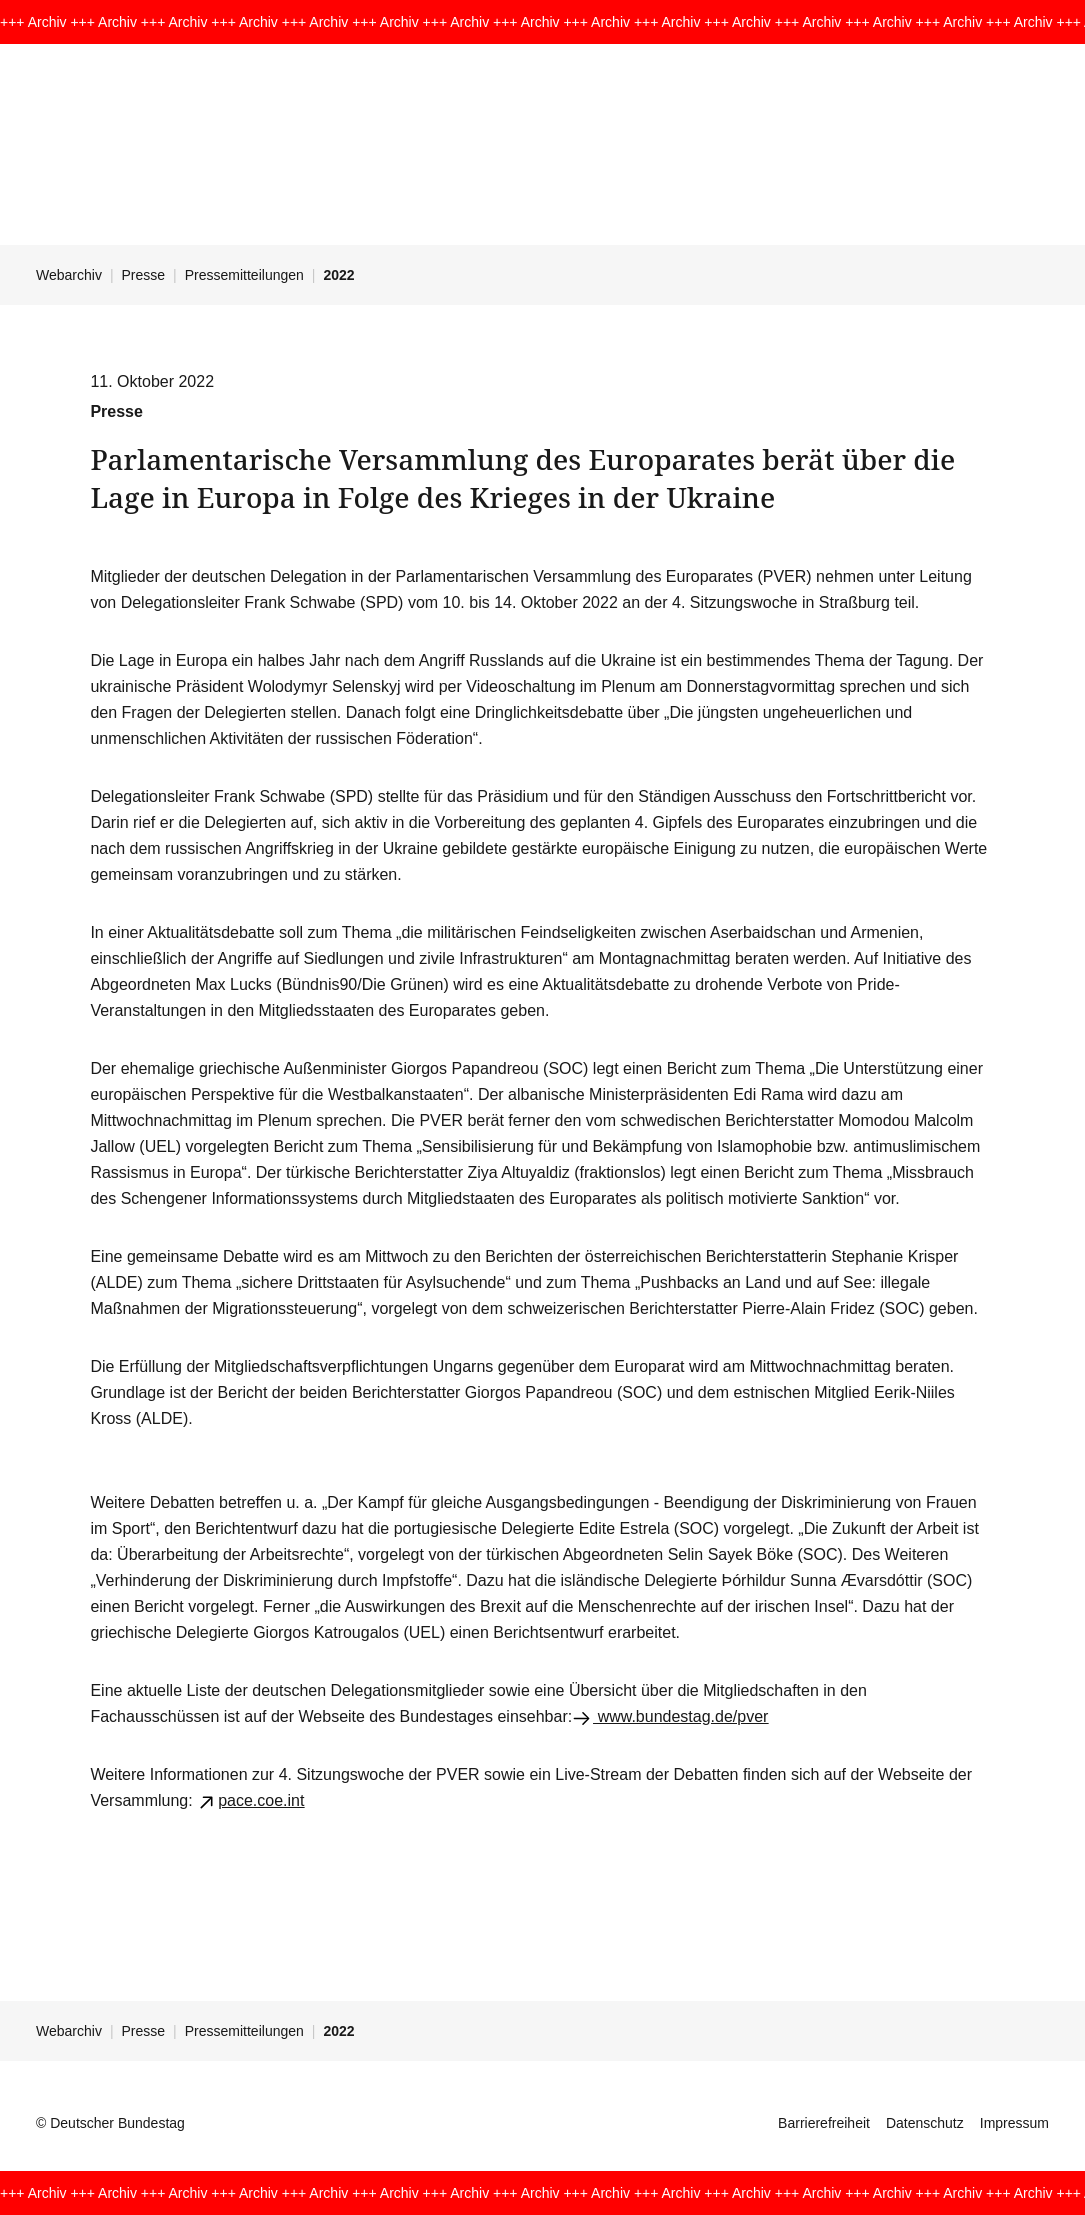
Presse (144, 275)
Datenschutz (925, 2123)
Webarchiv (69, 275)
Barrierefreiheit (824, 2123)
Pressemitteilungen (244, 275)
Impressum (1014, 2123)
